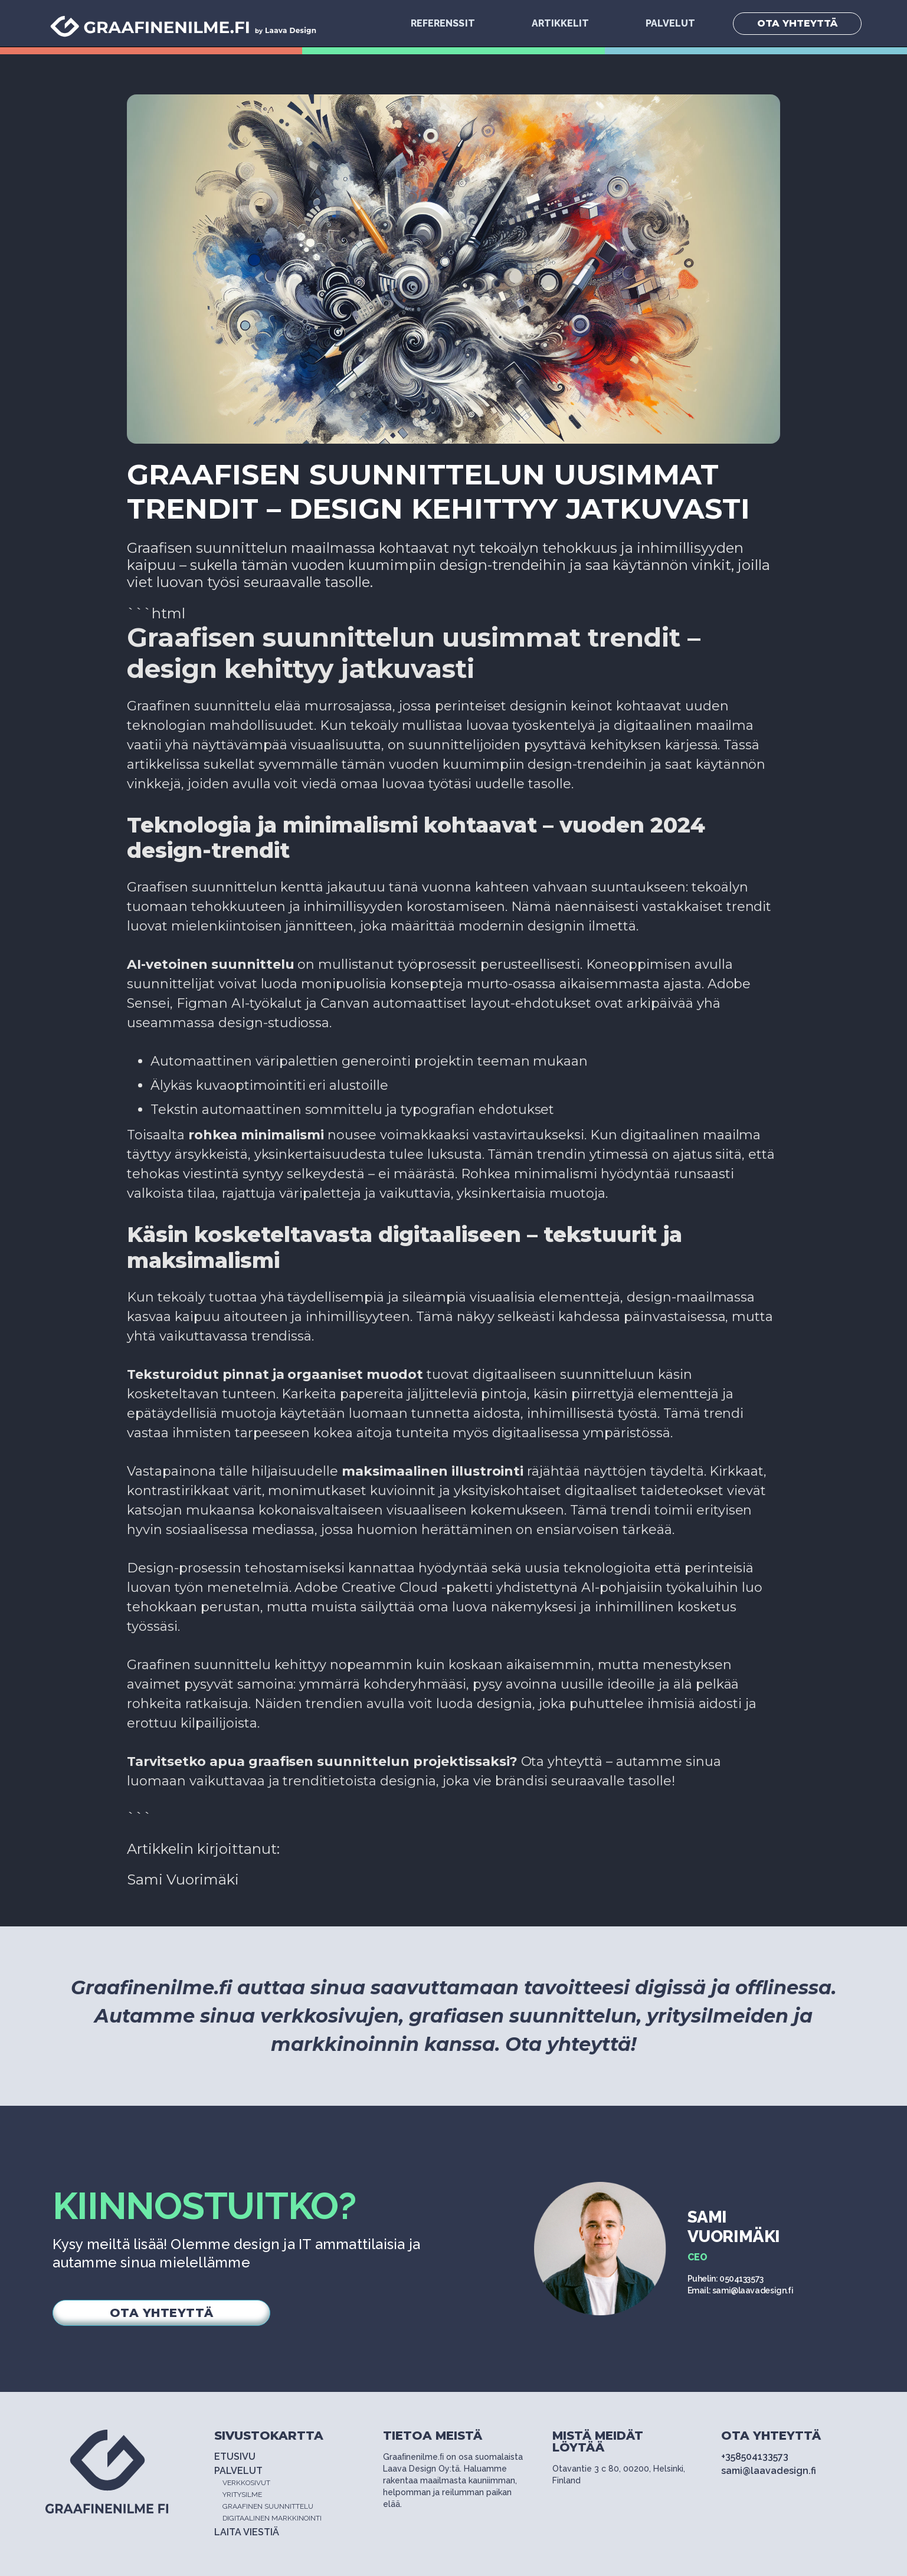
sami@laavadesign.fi (768, 2470)
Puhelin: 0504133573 (725, 2278)
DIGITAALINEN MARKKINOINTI (272, 2518)
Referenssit (442, 23)
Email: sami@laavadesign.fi (740, 2290)
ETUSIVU (235, 2456)
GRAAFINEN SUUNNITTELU (267, 2506)
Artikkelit (560, 23)
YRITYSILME (242, 2494)
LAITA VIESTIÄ (246, 2532)
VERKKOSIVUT (246, 2483)
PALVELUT (670, 23)
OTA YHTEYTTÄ (797, 23)
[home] (184, 23)
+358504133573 (754, 2456)
